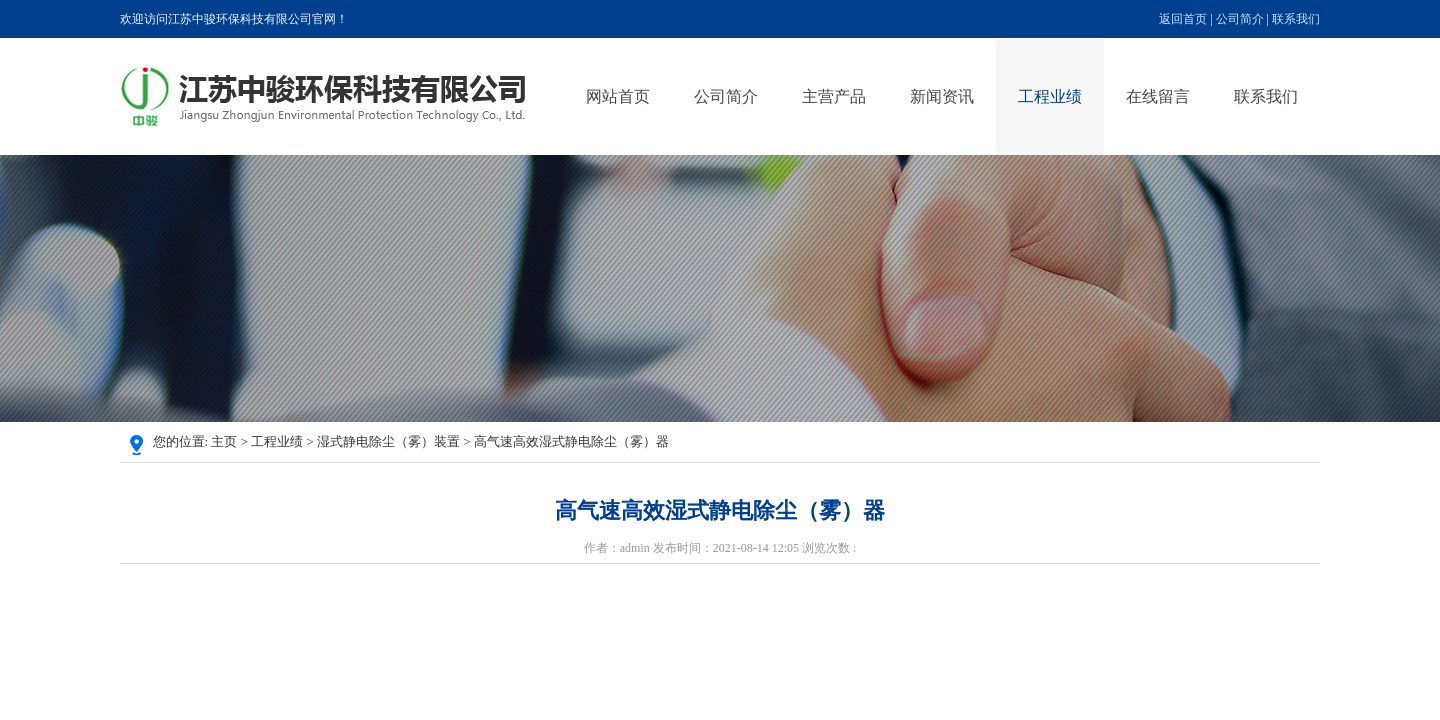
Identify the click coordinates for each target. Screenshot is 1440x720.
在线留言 (1158, 96)
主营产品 (834, 96)
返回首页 (1183, 19)
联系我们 (1296, 19)
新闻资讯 (942, 96)
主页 (224, 441)
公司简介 (1240, 19)
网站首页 (618, 96)
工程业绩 (1050, 96)
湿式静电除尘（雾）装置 (388, 441)
